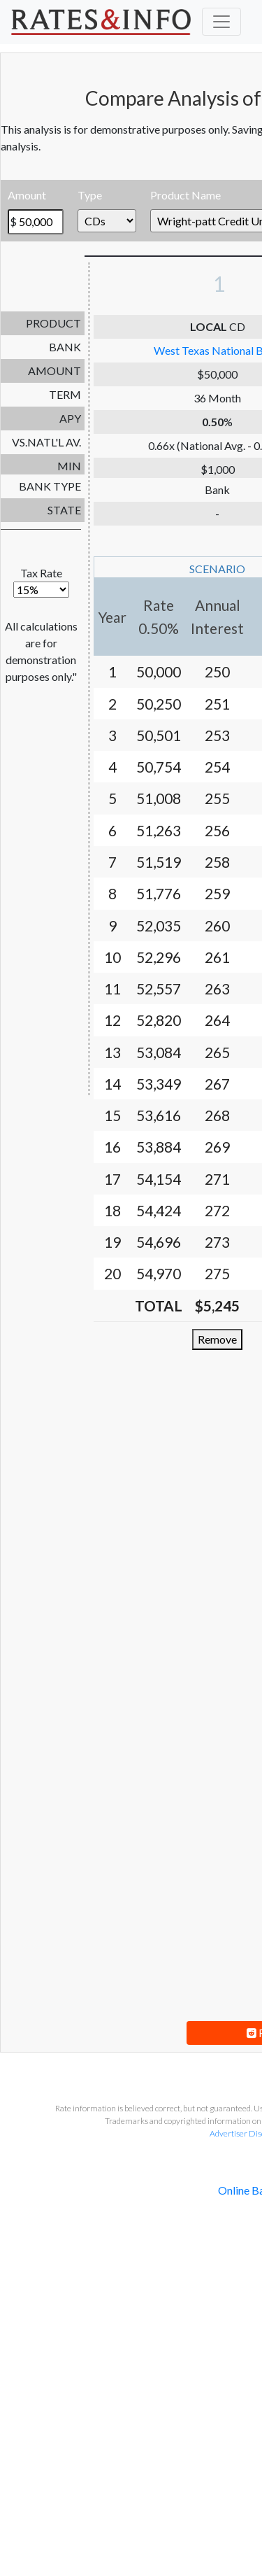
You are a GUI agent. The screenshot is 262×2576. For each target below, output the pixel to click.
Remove (217, 1339)
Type (90, 195)
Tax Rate (41, 582)
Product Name (185, 195)
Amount (27, 195)
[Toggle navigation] (221, 22)
